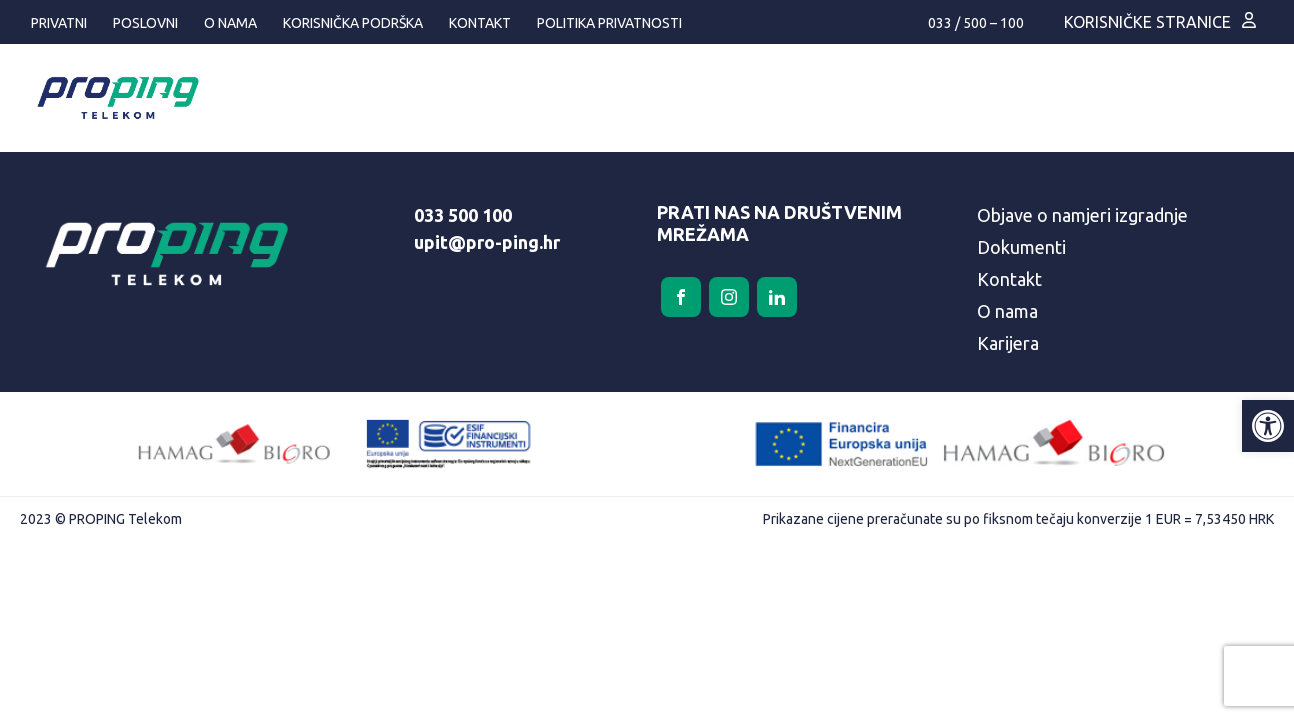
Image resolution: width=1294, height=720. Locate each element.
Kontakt (480, 23)
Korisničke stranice (1147, 22)
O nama (230, 23)
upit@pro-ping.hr (487, 242)
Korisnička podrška (353, 23)
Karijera (1008, 343)
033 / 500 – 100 (976, 23)
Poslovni (145, 23)
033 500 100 (463, 215)
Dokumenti (1021, 247)
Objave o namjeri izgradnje (1082, 215)
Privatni (59, 23)
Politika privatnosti (609, 23)
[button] (1268, 426)
